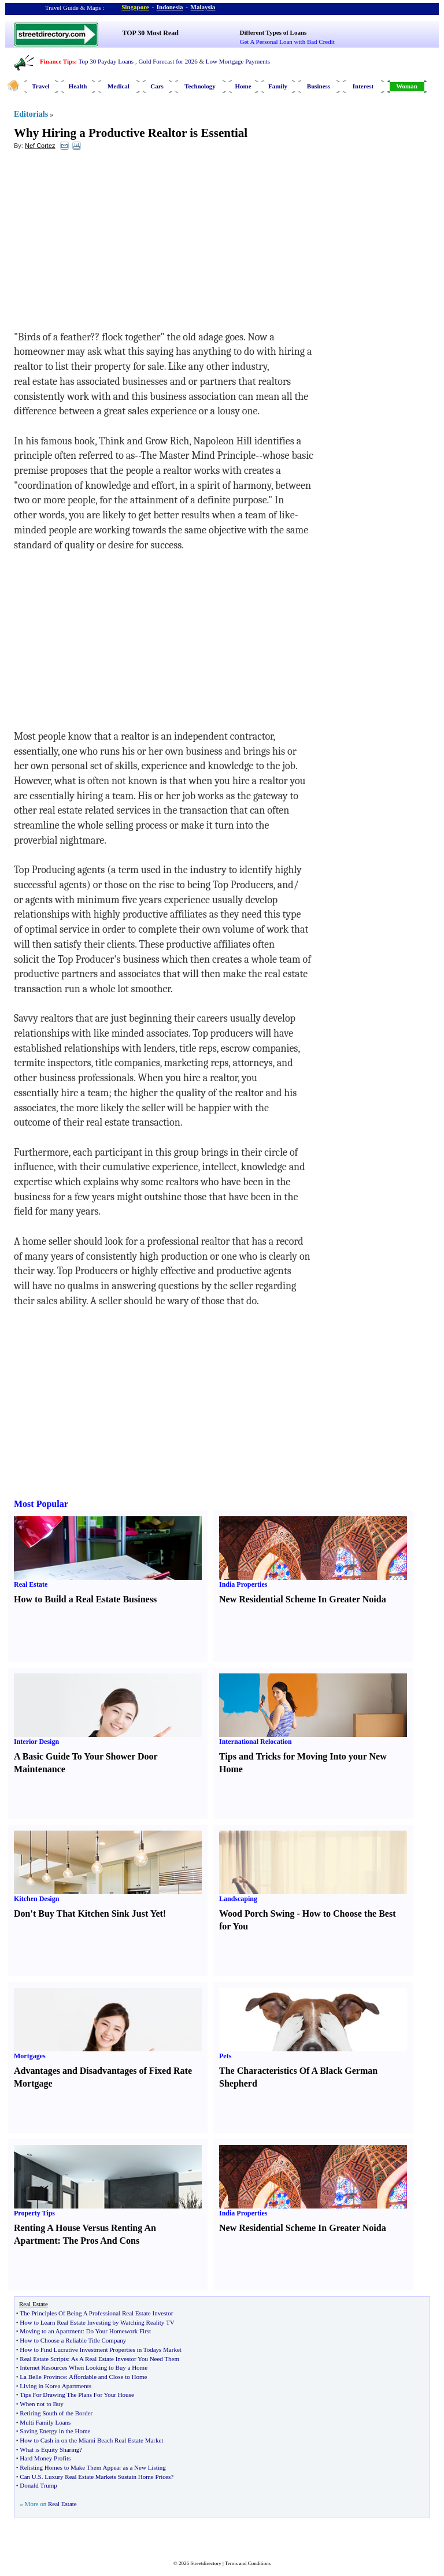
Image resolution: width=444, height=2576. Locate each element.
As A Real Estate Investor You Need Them (125, 2358)
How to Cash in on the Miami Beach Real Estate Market (91, 2440)
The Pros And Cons (101, 2240)
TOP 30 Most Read (151, 33)
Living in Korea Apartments (55, 2385)
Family (277, 86)
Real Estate (30, 1584)
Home (243, 86)
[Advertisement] (108, 243)
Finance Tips (57, 61)
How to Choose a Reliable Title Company (73, 2340)
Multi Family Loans (45, 2422)
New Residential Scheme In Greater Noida (302, 1599)
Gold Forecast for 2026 (167, 61)
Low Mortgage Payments (238, 61)
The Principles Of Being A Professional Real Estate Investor (96, 2313)
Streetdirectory (205, 2563)
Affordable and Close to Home (108, 2376)
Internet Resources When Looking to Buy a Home (83, 2367)
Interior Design (36, 1742)
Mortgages (30, 2056)
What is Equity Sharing (49, 2449)
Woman (406, 86)
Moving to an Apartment (51, 2331)
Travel (40, 86)
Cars (157, 86)
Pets (225, 2056)
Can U (28, 2476)
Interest (363, 86)
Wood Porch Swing (256, 1913)
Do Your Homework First (118, 2331)
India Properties (243, 1584)
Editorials (31, 114)
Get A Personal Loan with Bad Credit (287, 41)
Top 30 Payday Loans (106, 61)
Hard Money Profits (45, 2458)
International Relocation (255, 1742)
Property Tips (34, 2213)
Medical (119, 86)
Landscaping (238, 1899)
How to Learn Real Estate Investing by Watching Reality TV (97, 2322)
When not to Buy (41, 2403)
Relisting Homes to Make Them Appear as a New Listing (92, 2467)
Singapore (135, 6)
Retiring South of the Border (56, 2413)
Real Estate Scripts (44, 2358)
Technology (199, 86)
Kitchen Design (36, 1899)
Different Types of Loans (273, 32)
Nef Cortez (40, 145)
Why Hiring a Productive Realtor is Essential (130, 133)
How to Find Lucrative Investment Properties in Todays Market (100, 2349)
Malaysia (203, 6)
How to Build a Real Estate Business (85, 1599)
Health (78, 86)
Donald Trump (38, 2485)
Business (318, 86)
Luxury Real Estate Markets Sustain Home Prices (108, 2476)
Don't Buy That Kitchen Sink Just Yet (88, 1913)
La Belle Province (42, 2376)
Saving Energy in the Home (55, 2430)
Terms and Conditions (248, 2563)
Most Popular (41, 1504)
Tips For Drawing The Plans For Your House (77, 2394)
